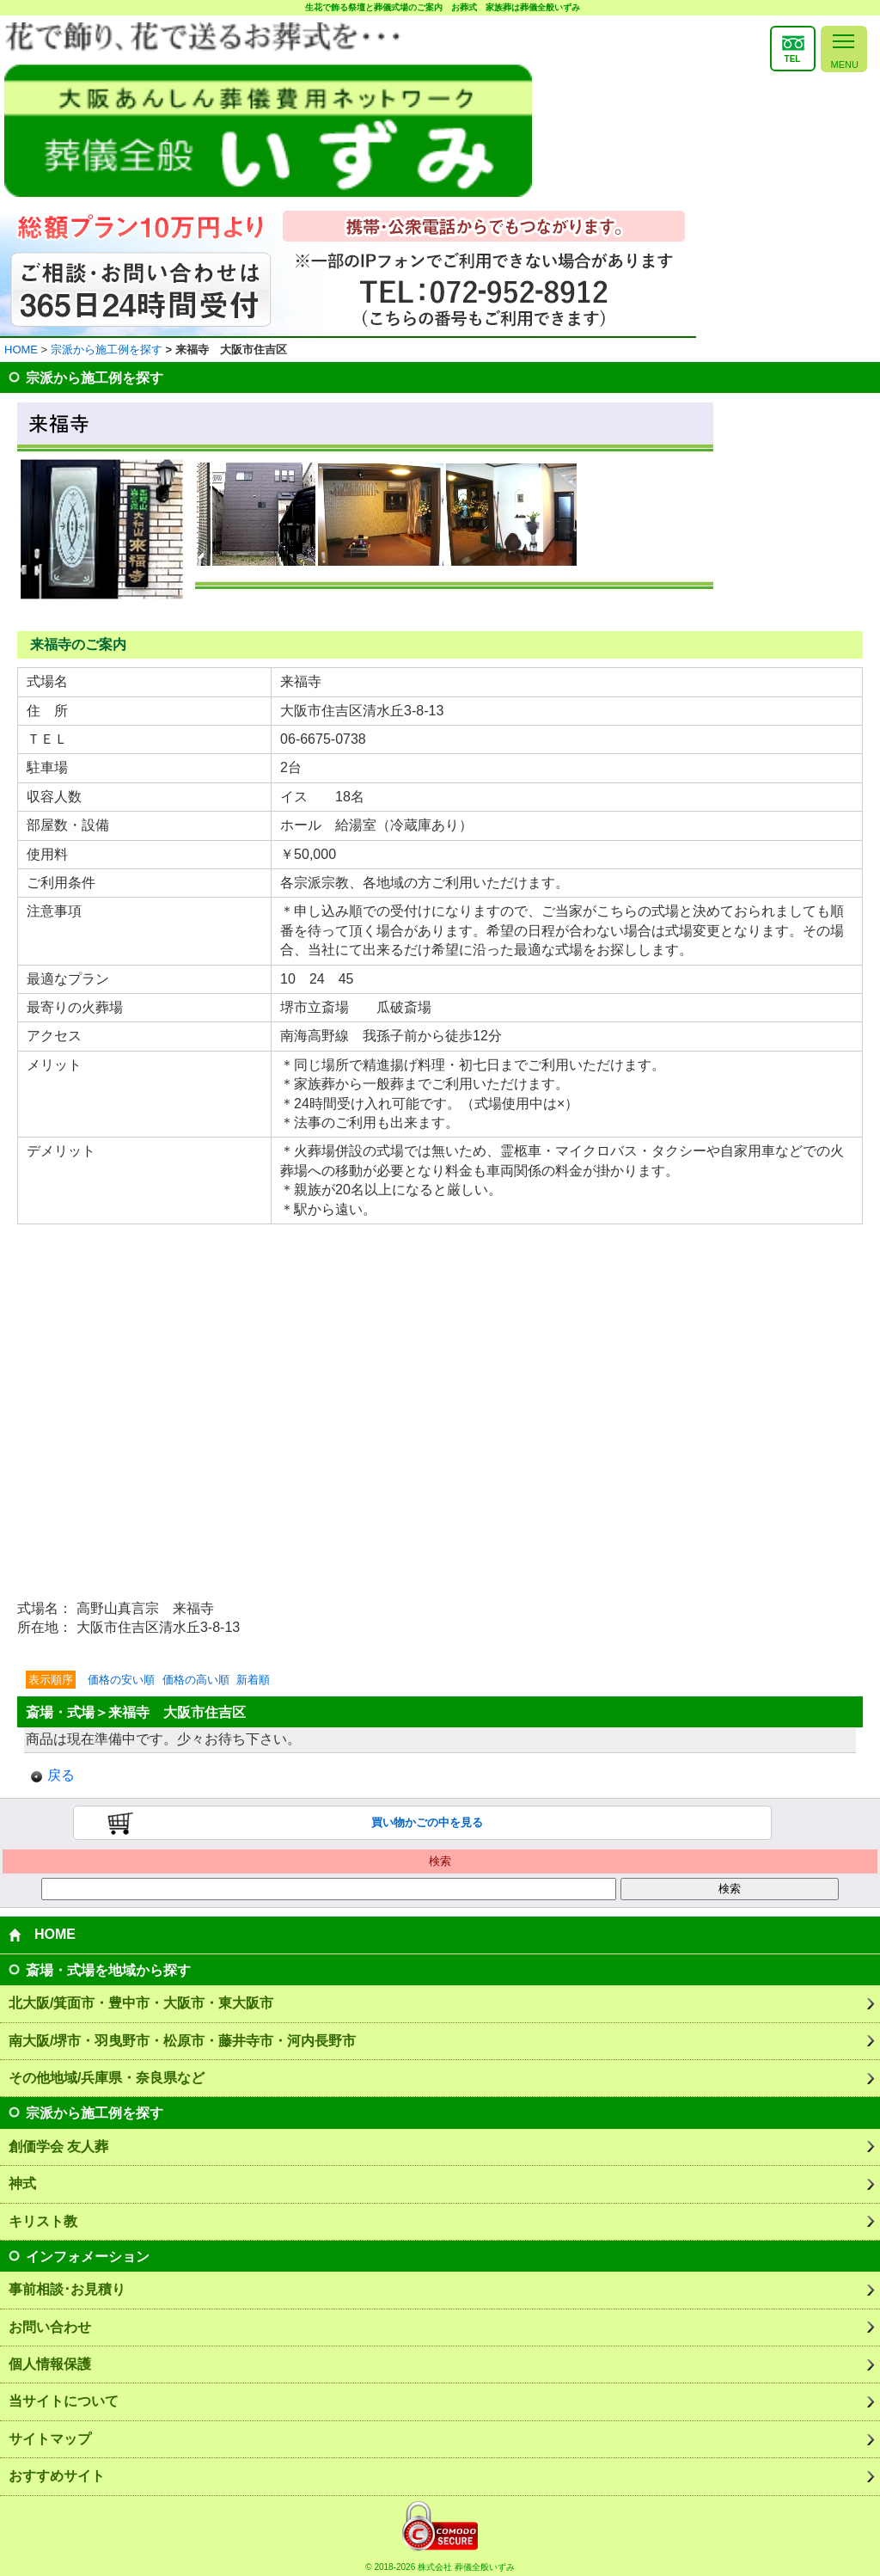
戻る (61, 1775)
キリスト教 (43, 2221)
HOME (21, 349)
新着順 (253, 1679)
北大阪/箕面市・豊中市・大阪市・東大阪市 (141, 2003)
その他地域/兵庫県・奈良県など (107, 2077)
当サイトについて (64, 2401)
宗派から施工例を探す (106, 349)
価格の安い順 (121, 1679)
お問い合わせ (50, 2327)
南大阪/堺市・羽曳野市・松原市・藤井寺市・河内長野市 (182, 2040)
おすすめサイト (57, 2476)
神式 (22, 2183)
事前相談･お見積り (67, 2289)
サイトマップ (50, 2439)
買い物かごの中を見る (427, 1822)
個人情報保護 (50, 2364)
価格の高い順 (195, 1679)
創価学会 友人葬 (58, 2146)
